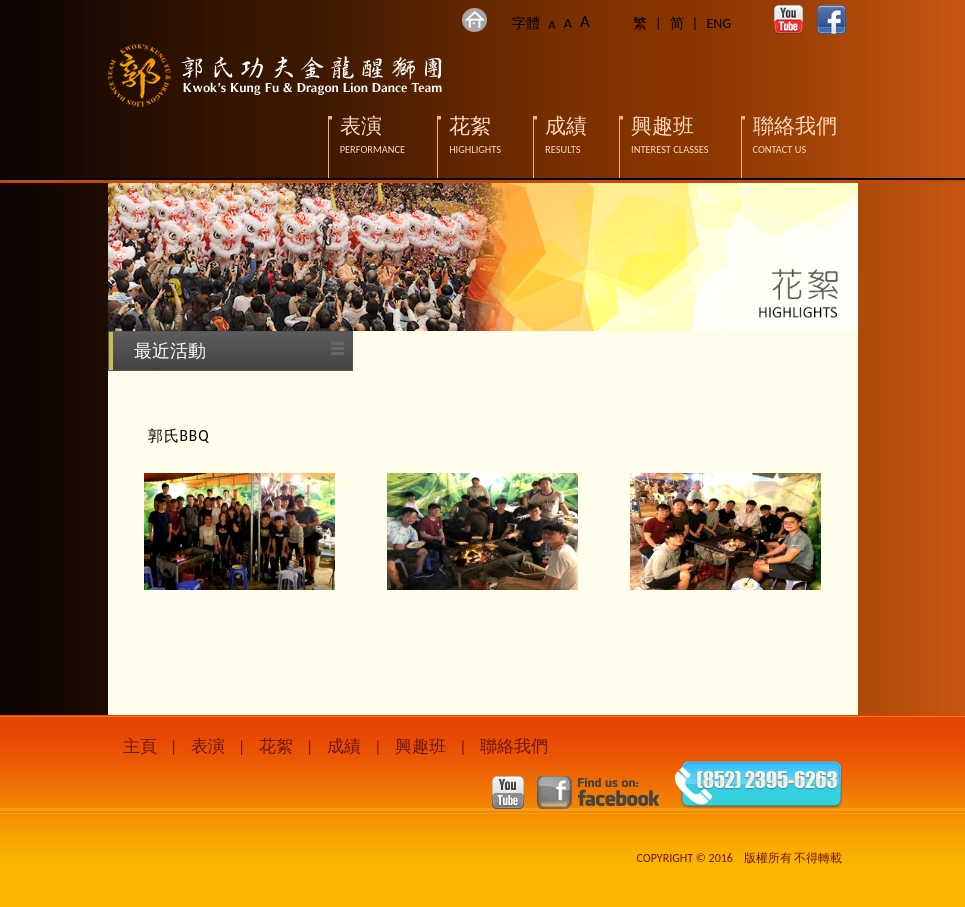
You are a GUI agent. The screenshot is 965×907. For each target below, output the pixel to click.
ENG (718, 23)
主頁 (140, 746)
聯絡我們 (514, 746)
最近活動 (170, 351)
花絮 (276, 746)
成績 (344, 746)
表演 (208, 746)
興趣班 (420, 746)
